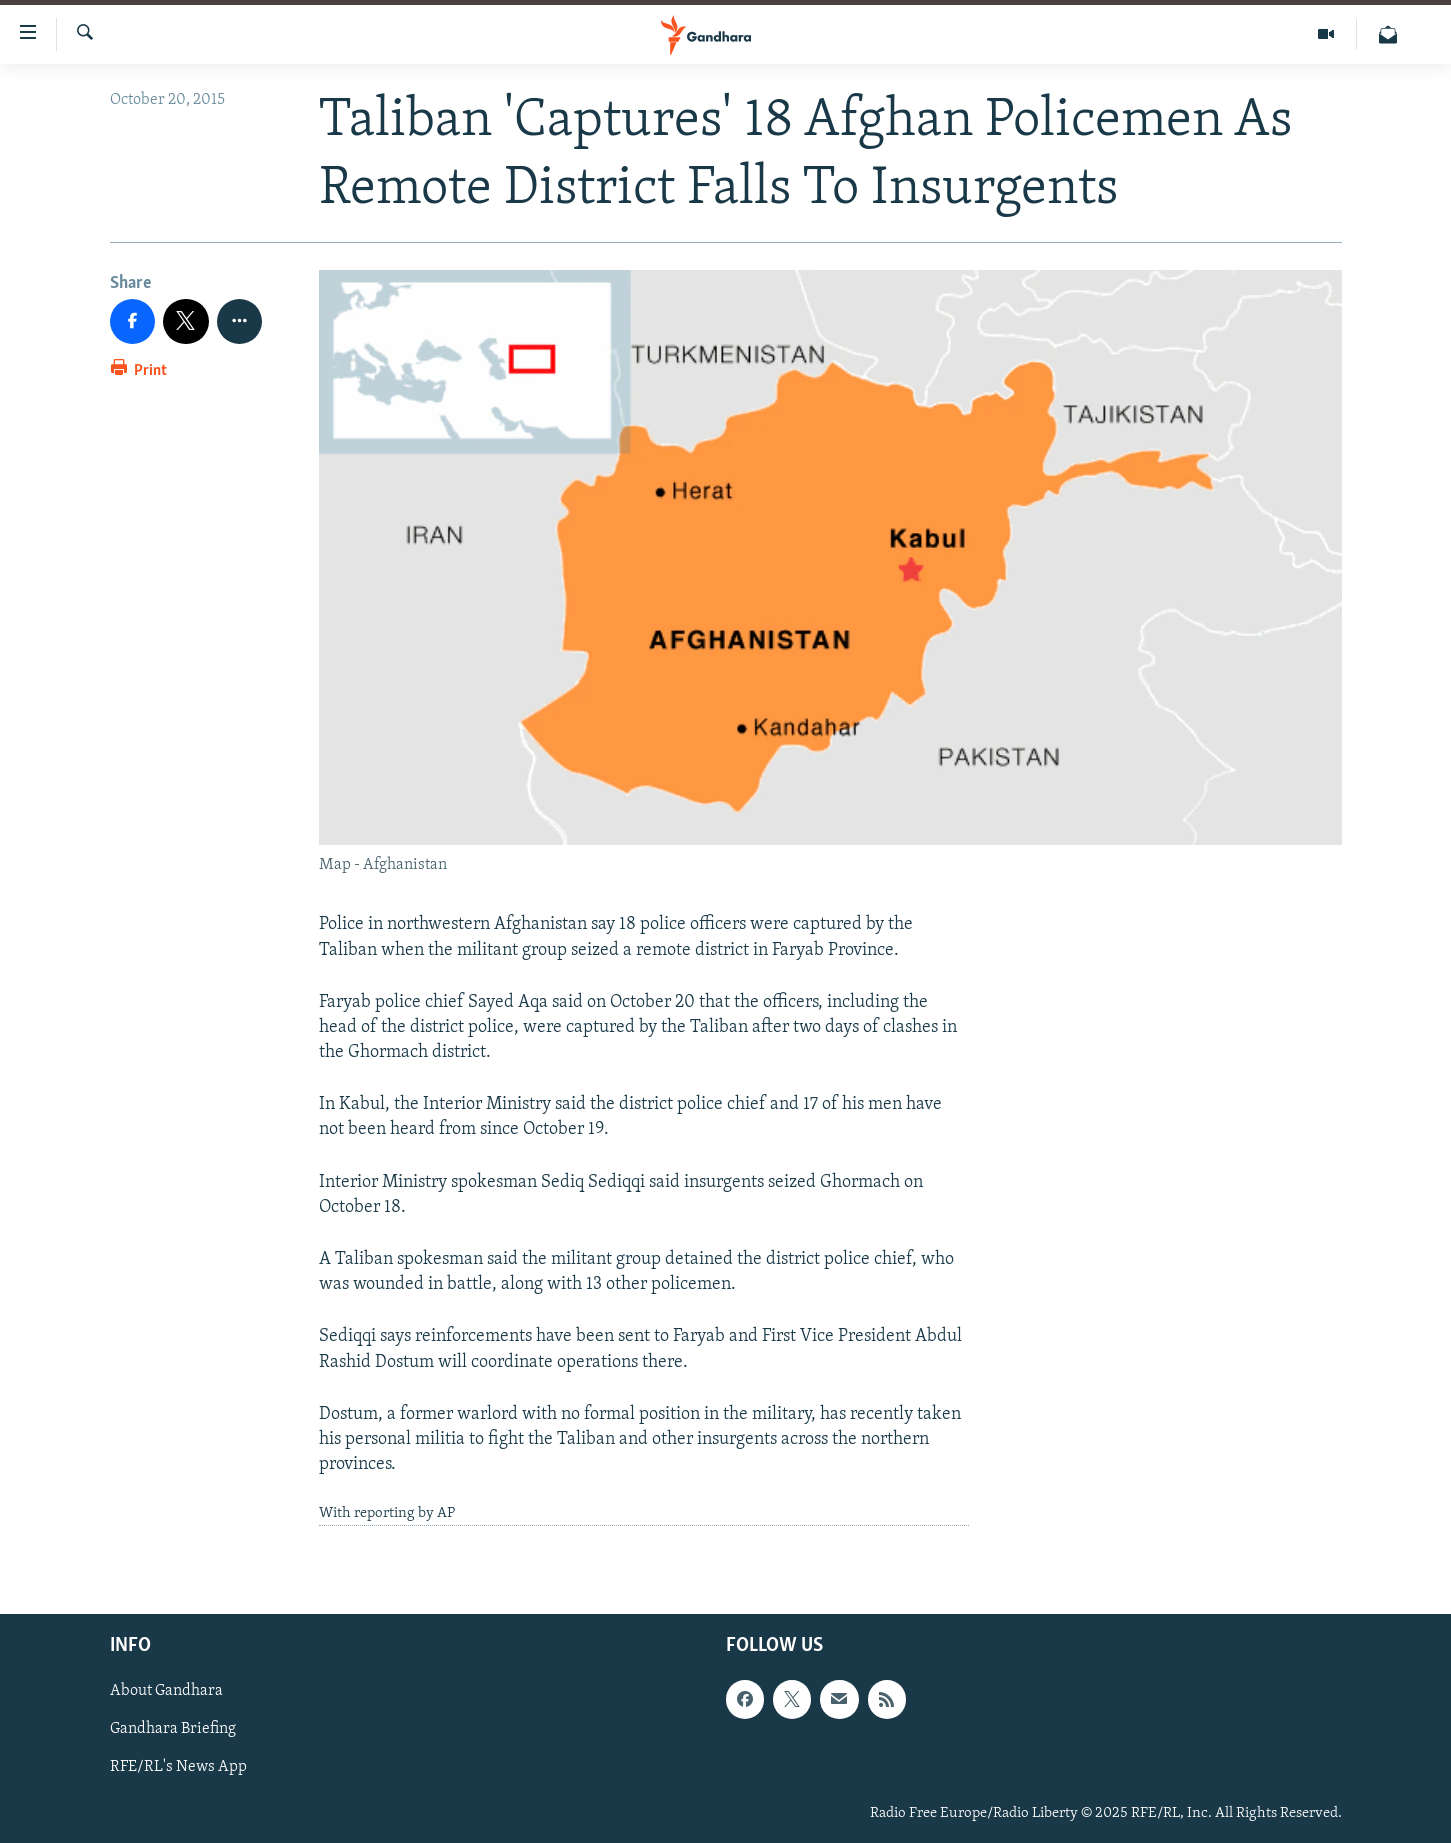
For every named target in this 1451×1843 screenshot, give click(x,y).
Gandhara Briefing (173, 1729)
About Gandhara (166, 1691)
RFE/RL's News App (178, 1767)
